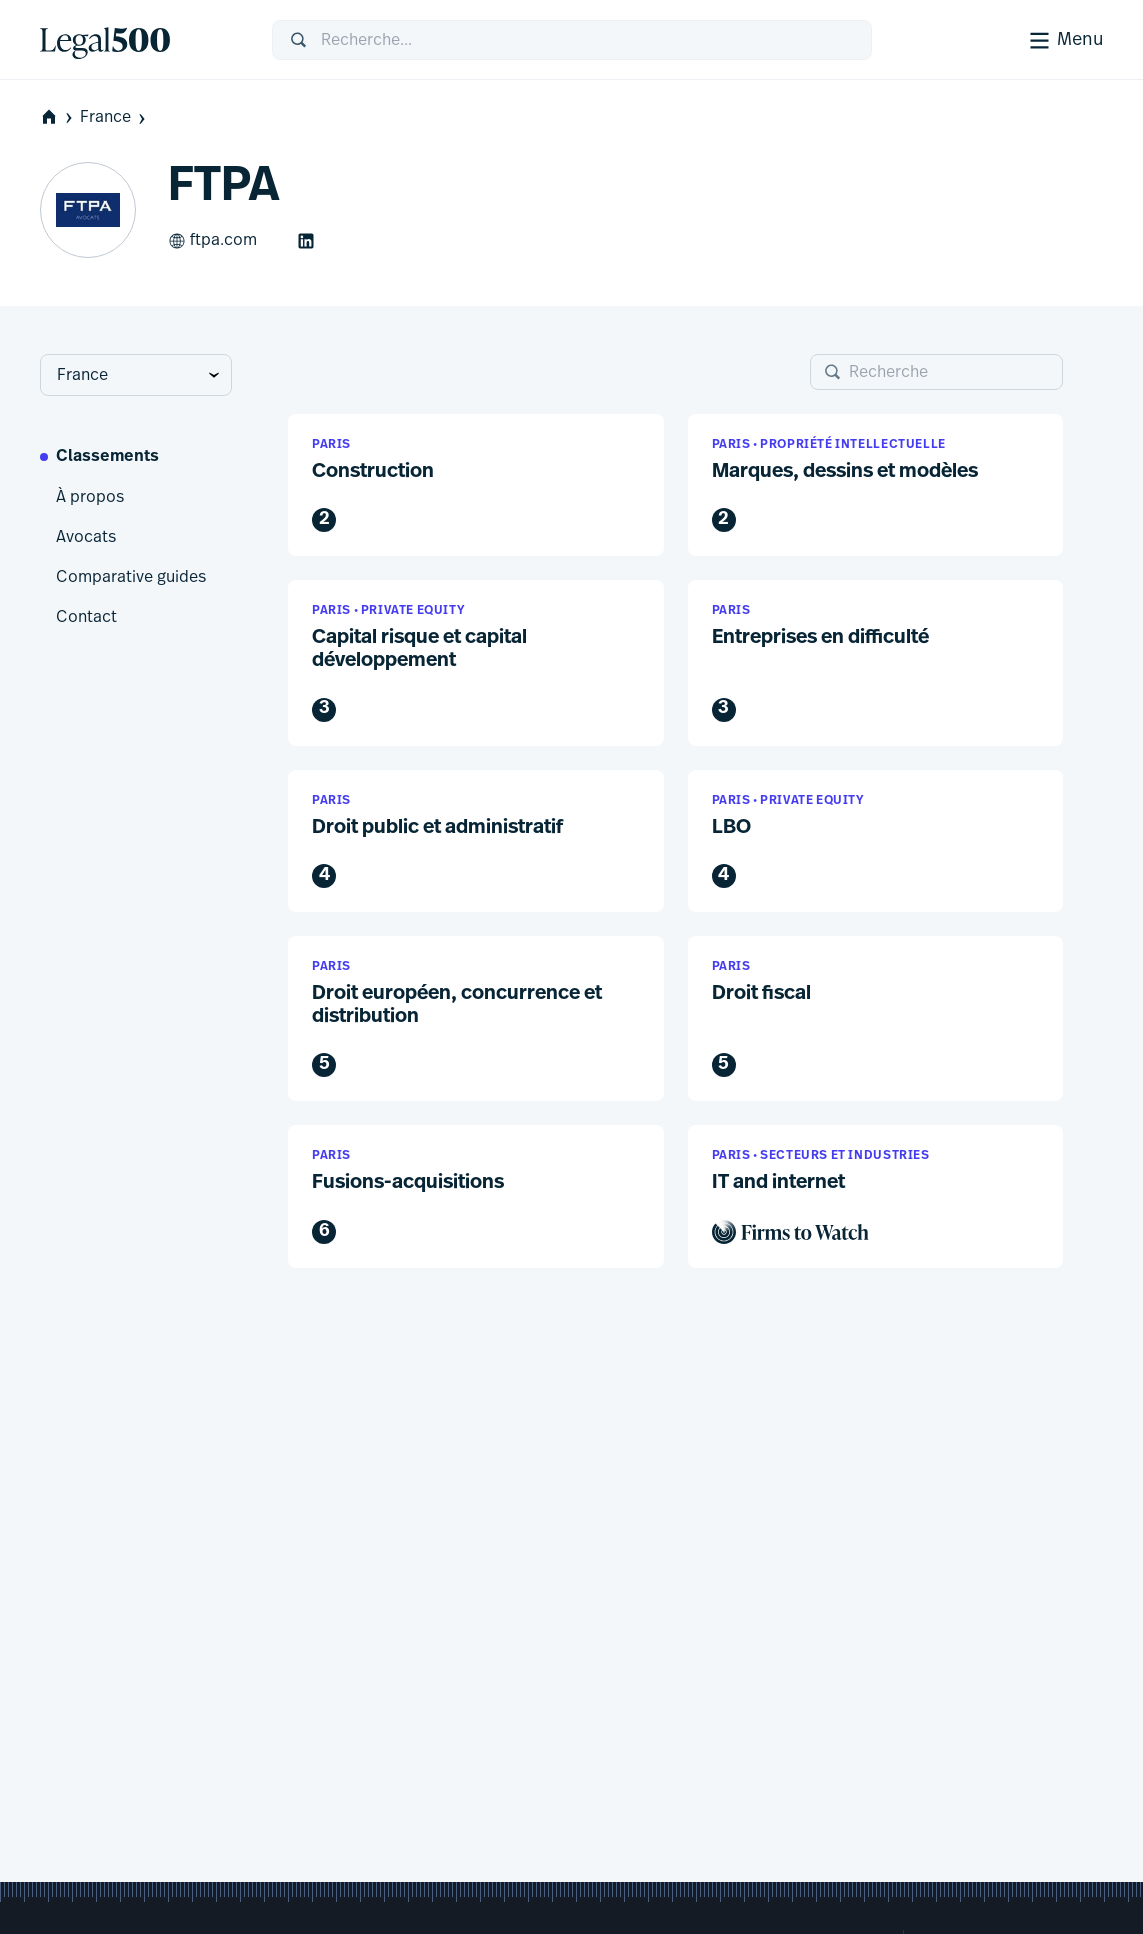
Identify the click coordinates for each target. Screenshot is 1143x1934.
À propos (90, 497)
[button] (476, 485)
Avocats (86, 537)
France (114, 117)
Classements (107, 457)
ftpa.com (212, 241)
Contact (86, 617)
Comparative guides (131, 577)
